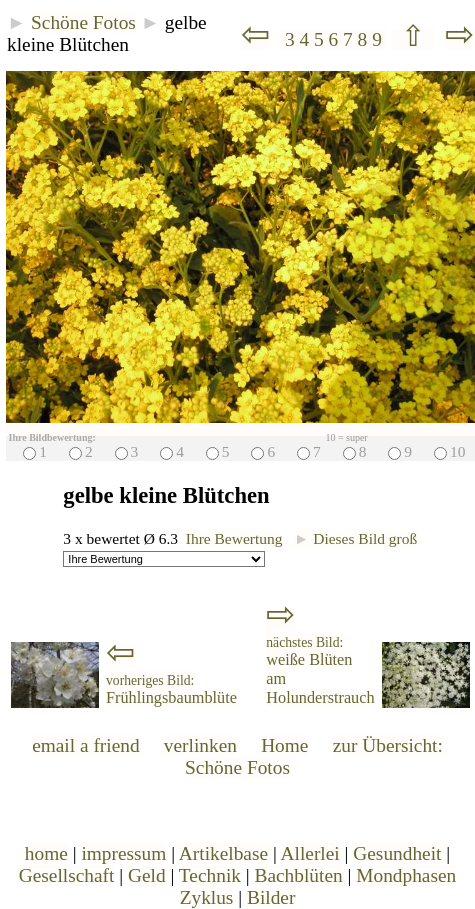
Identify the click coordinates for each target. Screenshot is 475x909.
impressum (123, 853)
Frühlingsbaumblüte (171, 690)
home (46, 853)
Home (284, 745)
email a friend (86, 745)
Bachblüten (299, 875)
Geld (147, 875)
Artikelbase (223, 853)
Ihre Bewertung (234, 538)
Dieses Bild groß (355, 538)
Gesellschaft (67, 875)
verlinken (200, 745)
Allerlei (310, 853)
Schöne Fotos (83, 22)
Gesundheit (397, 853)
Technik (210, 875)
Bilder (271, 897)
